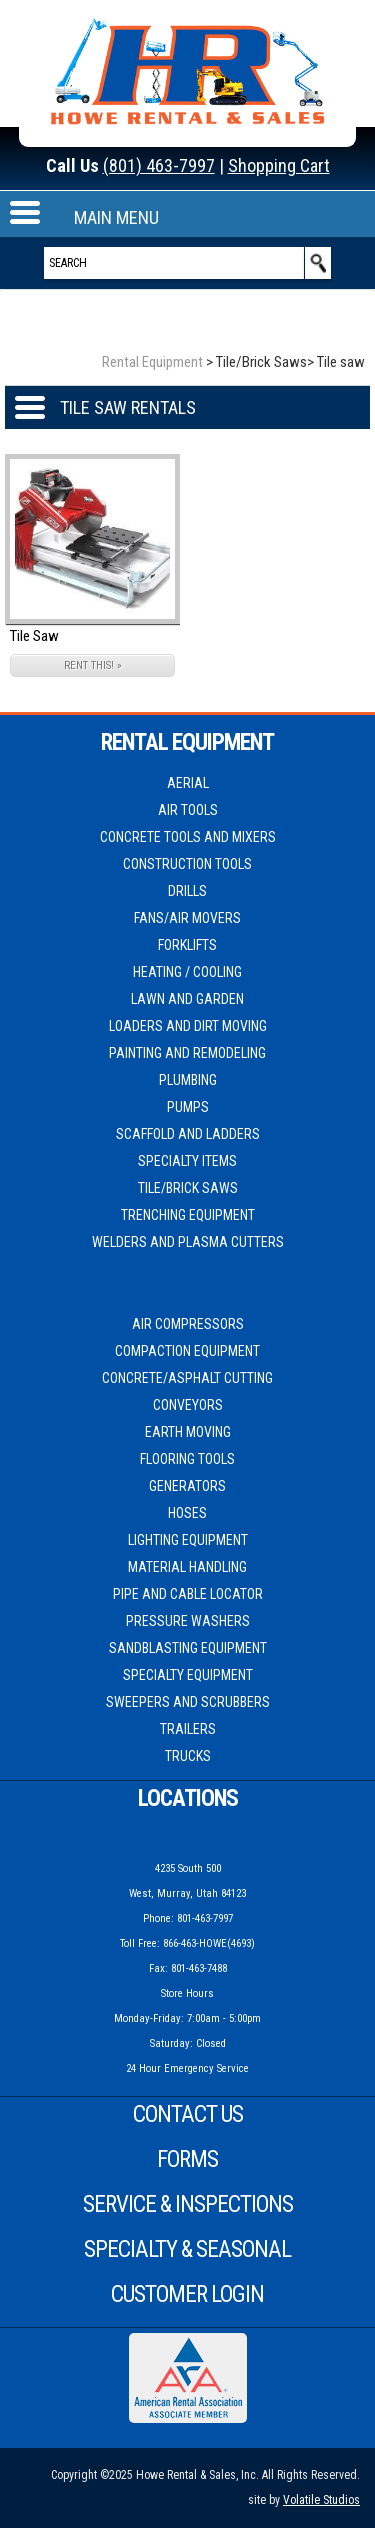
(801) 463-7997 (159, 165)
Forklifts (187, 945)
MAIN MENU (116, 217)
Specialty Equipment (188, 1675)
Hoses (187, 1513)
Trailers (188, 1729)
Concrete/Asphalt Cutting (187, 1378)
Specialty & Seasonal (187, 2249)
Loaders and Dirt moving (188, 1026)
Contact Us (188, 2114)
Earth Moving (188, 1432)
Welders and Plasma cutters (188, 1242)
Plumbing (188, 1080)
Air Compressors (188, 1324)
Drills (187, 891)
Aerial (188, 783)
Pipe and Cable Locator (188, 1594)
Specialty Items (187, 1161)
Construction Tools (187, 864)
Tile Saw (34, 636)
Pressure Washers (188, 1621)
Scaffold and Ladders (188, 1134)
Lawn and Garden (187, 999)
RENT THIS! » (93, 665)
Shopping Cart (279, 165)
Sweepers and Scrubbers (188, 1702)
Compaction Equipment (187, 1351)
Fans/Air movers (187, 918)
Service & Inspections (188, 2204)
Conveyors (188, 1405)
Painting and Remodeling (187, 1053)
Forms (187, 2159)
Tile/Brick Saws (188, 1188)
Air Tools (188, 810)
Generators (187, 1486)
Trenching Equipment (188, 1215)
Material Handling (187, 1567)
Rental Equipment (152, 362)
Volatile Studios (321, 2500)
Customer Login (187, 2294)
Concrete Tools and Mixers (188, 837)
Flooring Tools (187, 1459)
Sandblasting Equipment (188, 1648)
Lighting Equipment (188, 1540)
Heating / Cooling (187, 972)
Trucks (188, 1756)
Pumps (188, 1107)
